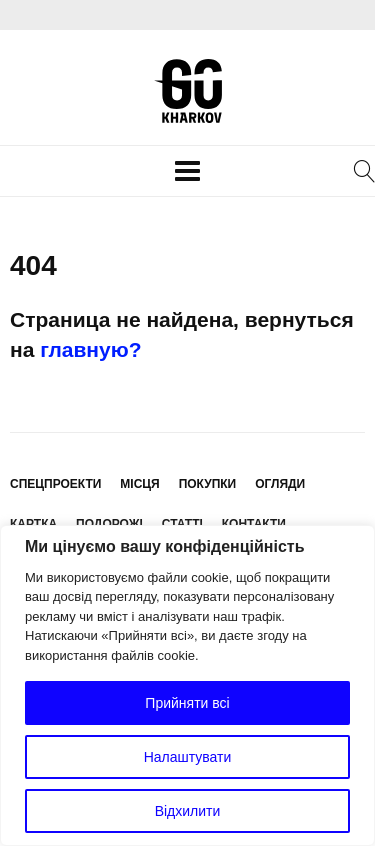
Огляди (280, 484)
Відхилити (188, 811)
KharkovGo (188, 91)
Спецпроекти (55, 484)
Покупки (208, 484)
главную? (90, 349)
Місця (139, 484)
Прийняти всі (187, 703)
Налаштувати (188, 757)
